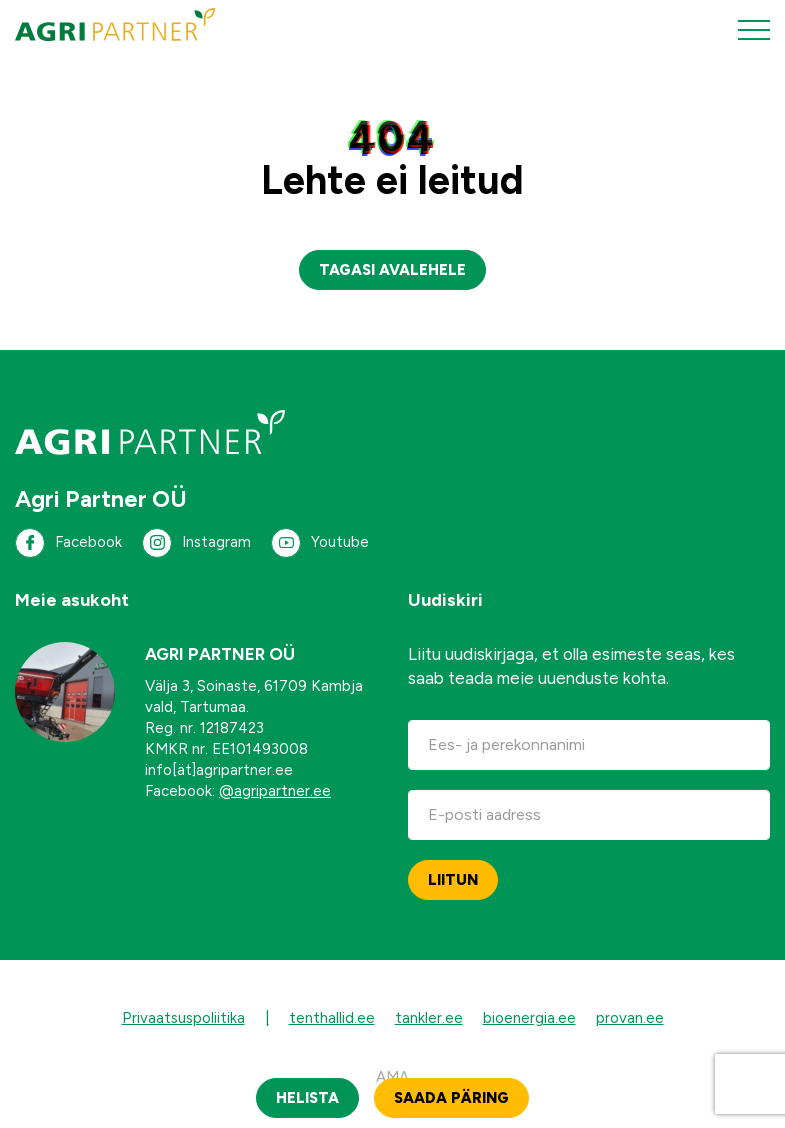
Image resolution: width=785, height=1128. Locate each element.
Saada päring (451, 1098)
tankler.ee (429, 1018)
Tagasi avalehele (392, 270)
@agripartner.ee (275, 791)
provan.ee (630, 1018)
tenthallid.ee (332, 1018)
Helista (307, 1098)
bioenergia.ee (529, 1018)
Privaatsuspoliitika (183, 1018)
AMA (392, 1077)
